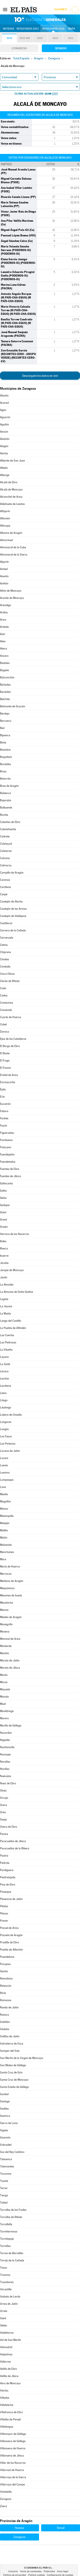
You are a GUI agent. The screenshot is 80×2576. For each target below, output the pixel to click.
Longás (4, 1429)
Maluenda (6, 1544)
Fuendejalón (7, 1154)
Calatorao (6, 851)
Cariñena (5, 887)
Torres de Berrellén (11, 2253)
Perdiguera (6, 1870)
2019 (9, 38)
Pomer (4, 1920)
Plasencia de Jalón (11, 1899)
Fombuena (6, 1140)
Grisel (3, 1219)
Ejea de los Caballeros (13, 1038)
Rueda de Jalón (9, 2007)
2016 (40, 38)
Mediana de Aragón (11, 1581)
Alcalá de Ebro (8, 482)
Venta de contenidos (31, 2571)
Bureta (4, 814)
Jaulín (3, 1277)
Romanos (5, 2000)
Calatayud (6, 843)
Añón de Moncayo (10, 590)
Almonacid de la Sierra (13, 554)
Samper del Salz (10, 2050)
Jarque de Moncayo (12, 1270)
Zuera (3, 2506)
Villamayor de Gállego (13, 2433)
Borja (3, 771)
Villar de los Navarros (13, 2462)
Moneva (4, 1631)
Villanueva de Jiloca (12, 2455)
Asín (2, 634)
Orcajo (4, 1797)
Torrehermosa (8, 2231)
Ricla (3, 1993)
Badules (5, 663)
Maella (4, 1494)
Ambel (4, 569)
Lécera (4, 1371)
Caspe (3, 894)
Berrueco (5, 720)
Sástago (5, 2101)
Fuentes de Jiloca (10, 1176)
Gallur (3, 1190)
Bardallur (5, 691)
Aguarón (5, 417)
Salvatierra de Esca (11, 2043)
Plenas (4, 1913)
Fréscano (5, 1147)
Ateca (3, 648)
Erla (2, 1096)
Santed (4, 2094)
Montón (4, 1653)
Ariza (3, 619)
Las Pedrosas (8, 1342)
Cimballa (5, 966)
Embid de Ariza (9, 1075)
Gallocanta (6, 1183)
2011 (70, 38)
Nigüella (5, 1740)
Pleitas (4, 1906)
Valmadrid (6, 2347)
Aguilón (4, 424)
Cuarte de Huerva (10, 1017)
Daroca (4, 1031)
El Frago (5, 1060)
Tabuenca (6, 2159)
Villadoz (4, 2397)
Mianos (4, 1609)
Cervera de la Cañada (13, 930)
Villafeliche (6, 2405)
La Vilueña (6, 1349)
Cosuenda (6, 1010)
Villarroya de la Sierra (13, 2477)
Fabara (4, 1111)
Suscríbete (60, 9)
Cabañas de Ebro (10, 822)
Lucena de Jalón (10, 1450)
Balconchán (7, 677)
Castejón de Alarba (11, 901)
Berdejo (4, 713)
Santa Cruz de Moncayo (14, 2079)
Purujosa (5, 1964)
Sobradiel (6, 2144)
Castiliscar (6, 923)
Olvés (3, 1790)
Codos (3, 995)
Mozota (4, 1696)
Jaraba (4, 1263)
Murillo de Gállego (10, 1725)
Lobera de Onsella (11, 1414)
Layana (4, 1356)
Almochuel (6, 540)
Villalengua (6, 2426)
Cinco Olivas (7, 973)
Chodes (4, 959)
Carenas (5, 879)
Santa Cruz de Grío (11, 2072)
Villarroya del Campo (12, 2484)
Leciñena (5, 1385)
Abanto (4, 395)
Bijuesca (5, 735)
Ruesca (4, 2014)
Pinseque (5, 1891)
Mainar (4, 1508)
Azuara (4, 655)
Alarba (4, 453)
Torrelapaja (7, 2238)
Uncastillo (6, 2289)
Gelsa (3, 1197)
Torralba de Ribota (11, 2217)
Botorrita (5, 778)
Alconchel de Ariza (11, 496)
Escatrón (5, 1103)
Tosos (3, 2267)
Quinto (4, 1971)
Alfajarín (5, 511)
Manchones (7, 1552)
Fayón (3, 1125)
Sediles (4, 2108)
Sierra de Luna (9, 2123)
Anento (4, 576)
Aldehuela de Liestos (12, 504)
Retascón (5, 1985)
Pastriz (4, 1855)
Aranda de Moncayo (12, 598)
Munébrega (7, 1711)
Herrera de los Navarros (14, 1234)
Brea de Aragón (9, 785)
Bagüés (4, 670)
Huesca (19, 2527)
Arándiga (5, 605)
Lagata (4, 1299)
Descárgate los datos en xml (40, 375)
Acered (4, 402)
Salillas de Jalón (9, 2036)
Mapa (71, 28)
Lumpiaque (6, 1479)
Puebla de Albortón (11, 1949)
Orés (3, 1812)
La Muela (5, 1313)
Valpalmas (6, 2354)
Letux (3, 1393)
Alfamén (5, 518)
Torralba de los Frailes (13, 2209)
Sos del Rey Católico (12, 2152)
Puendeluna (7, 1956)
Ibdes (3, 1241)
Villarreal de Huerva (12, 2470)
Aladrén (4, 438)
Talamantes (7, 2166)
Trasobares (7, 2282)
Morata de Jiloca (10, 1667)
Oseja (3, 1819)
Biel (2, 728)
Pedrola (4, 1862)
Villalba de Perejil (10, 2419)
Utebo (3, 2325)
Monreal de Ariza (10, 1638)
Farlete (4, 1118)
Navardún (6, 1732)
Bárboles (5, 684)
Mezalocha (6, 1602)
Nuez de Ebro (8, 1783)
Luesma (5, 1472)
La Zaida (5, 1364)
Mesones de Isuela (11, 1595)
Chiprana (5, 952)
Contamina (6, 1002)
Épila (3, 1089)
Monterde (6, 1646)
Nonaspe (5, 1754)
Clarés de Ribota (10, 981)
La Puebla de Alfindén (13, 1328)
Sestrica (5, 2115)
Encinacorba (7, 1082)
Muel (3, 1703)
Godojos (5, 1205)
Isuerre (4, 1255)
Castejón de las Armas (13, 908)
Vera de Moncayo (10, 2383)
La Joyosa (6, 1306)
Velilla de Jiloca (9, 2376)
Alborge (4, 475)
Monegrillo (6, 1624)
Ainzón (4, 431)
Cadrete (5, 836)
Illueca (4, 1248)
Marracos (6, 1573)
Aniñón (4, 583)
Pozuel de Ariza (9, 1928)
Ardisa (4, 612)
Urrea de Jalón (9, 2303)
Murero (4, 1718)
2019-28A (24, 38)
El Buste (5, 1053)
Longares (5, 1422)
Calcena (5, 858)
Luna (3, 1487)
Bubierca (5, 793)
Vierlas (4, 2390)
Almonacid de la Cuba (13, 547)
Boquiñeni (6, 757)
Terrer (4, 2188)
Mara (3, 1559)
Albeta (4, 467)
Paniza (4, 1834)
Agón (3, 410)
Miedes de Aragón (11, 1617)
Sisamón (5, 2137)
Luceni (4, 1458)
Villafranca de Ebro (11, 2412)
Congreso (19, 48)
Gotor (3, 1212)
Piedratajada (7, 1877)
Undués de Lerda (10, 2296)
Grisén (4, 1226)
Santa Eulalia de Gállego (14, 2087)
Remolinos (6, 1978)
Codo (3, 988)
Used (3, 2318)
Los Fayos (6, 1436)
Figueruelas (7, 1132)
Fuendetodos (7, 1161)
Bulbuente (6, 807)
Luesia (4, 1465)
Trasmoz (5, 2274)
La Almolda (6, 1284)
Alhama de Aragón (11, 532)
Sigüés (4, 2130)
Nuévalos (5, 1776)
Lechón (4, 1378)
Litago (3, 1400)
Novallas (5, 1761)
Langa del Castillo (10, 1320)
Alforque (5, 525)
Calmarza (6, 865)
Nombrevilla (7, 1747)
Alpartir (4, 561)
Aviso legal (62, 2571)
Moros (3, 1682)
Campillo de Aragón (11, 872)
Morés (3, 1675)
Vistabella (6, 2491)
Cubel (3, 1024)
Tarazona (5, 2173)
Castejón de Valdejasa (13, 916)
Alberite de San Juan (12, 460)
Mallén (4, 1530)
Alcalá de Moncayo (11, 489)
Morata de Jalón (9, 1660)
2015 (55, 38)
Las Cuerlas (7, 1335)
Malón (3, 1537)
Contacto (13, 2571)
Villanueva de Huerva (12, 2448)
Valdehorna (7, 2332)
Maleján (4, 1523)
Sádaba (4, 2029)
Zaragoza (5, 2499)
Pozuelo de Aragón (11, 1935)
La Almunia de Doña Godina (16, 1291)
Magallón (5, 1501)
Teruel (60, 2527)
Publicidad (49, 2571)
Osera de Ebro (8, 1826)
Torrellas (5, 2246)
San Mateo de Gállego (13, 2065)
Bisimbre (5, 749)
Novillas (4, 1768)
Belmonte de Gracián (12, 706)
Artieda (4, 626)
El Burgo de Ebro (10, 1046)
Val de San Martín (10, 2340)
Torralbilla (6, 2224)
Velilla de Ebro (8, 2368)
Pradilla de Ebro (9, 1942)
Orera (3, 1805)
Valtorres (5, 2361)
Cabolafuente (8, 829)
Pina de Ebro (7, 1884)
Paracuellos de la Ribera (14, 1848)
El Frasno (5, 1067)
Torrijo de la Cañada (12, 2260)
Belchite (5, 699)
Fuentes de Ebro (9, 1169)
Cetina (4, 944)
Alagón (4, 446)
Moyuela (5, 1689)
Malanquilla (7, 1515)
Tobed (3, 2202)
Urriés (3, 2311)
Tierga (4, 2195)
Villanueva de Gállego (13, 2441)
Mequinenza (7, 1588)
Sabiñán (5, 2021)
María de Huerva (10, 1566)
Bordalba (5, 764)
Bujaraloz (5, 800)
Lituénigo (5, 1407)
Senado (61, 48)
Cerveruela (6, 937)
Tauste (4, 2180)
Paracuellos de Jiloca (13, 1841)
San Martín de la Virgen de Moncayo (21, 2058)
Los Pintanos (7, 1443)
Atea (3, 641)
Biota (3, 742)
